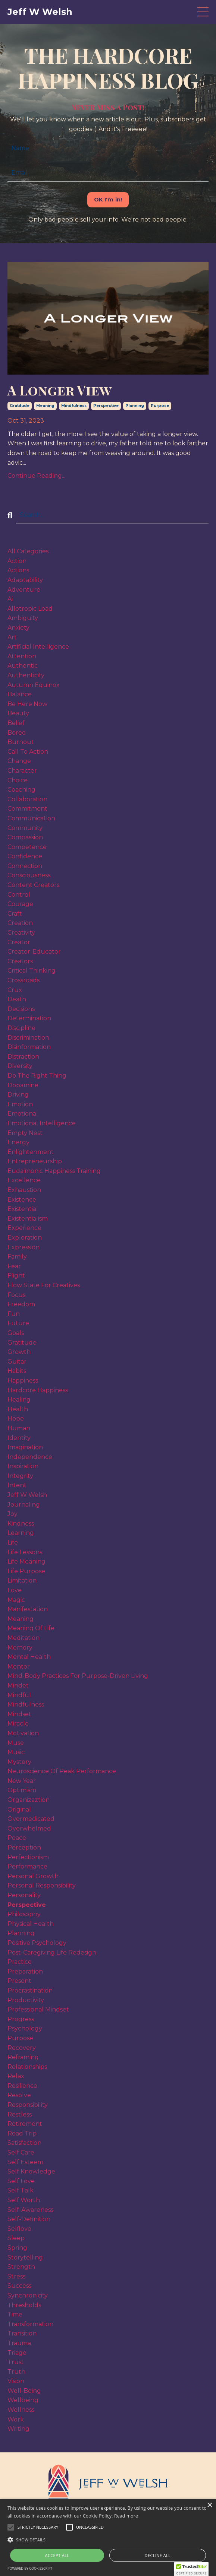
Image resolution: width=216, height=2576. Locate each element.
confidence (24, 856)
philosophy (24, 1914)
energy (18, 1142)
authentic (22, 665)
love (14, 1590)
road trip (22, 2133)
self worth (23, 2200)
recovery (21, 2047)
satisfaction (24, 2142)
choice (17, 780)
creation (20, 922)
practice (19, 1961)
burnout (20, 741)
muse (15, 1742)
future (18, 1323)
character (22, 770)
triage (16, 2352)
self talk (20, 2190)
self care (20, 2152)
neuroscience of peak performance (61, 1771)
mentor (18, 1666)
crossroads (23, 980)
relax (15, 2076)
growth (19, 1351)
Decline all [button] (158, 2555)
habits (16, 1370)
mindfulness (74, 405)
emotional (22, 1113)
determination (29, 1018)
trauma (19, 2343)
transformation (30, 2324)
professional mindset (38, 2009)
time (14, 2314)
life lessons (24, 1552)
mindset (19, 1714)
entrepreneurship (34, 1161)
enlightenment (30, 1151)
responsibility (27, 2104)
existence (21, 1199)
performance (27, 1866)
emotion (20, 1104)
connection (24, 865)
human (18, 1428)
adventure (23, 589)
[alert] (108, 2537)
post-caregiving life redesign (51, 1952)
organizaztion (28, 1799)
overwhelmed (29, 1828)
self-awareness (30, 2209)
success (19, 2285)
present (19, 1980)
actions (18, 570)
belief (16, 722)
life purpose (26, 1571)
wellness (20, 2409)
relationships (27, 2066)
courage (20, 903)
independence (29, 1456)
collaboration (27, 799)
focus (16, 1294)
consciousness (28, 875)
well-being (24, 2390)
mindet (18, 1685)
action (16, 561)
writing (18, 2428)
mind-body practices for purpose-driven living (77, 1675)
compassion (25, 837)
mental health (29, 1656)
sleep (16, 2238)
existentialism (27, 1218)
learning (20, 1532)
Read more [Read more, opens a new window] (126, 2516)
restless (19, 2114)
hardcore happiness (37, 1390)
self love (21, 2181)
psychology (24, 2028)
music (16, 1752)
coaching (21, 789)
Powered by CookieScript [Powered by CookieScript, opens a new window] (29, 2568)
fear (14, 1266)
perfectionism (28, 1857)
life (12, 1542)
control (18, 894)
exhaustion (24, 1189)
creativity (21, 932)
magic (16, 1599)
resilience (22, 2085)
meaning (45, 405)
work (15, 2419)
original (19, 1809)
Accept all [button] (57, 2555)
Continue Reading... (36, 475)
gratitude (19, 405)
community (25, 827)
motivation (23, 1733)
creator (18, 942)
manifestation (27, 1609)
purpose (160, 405)
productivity (25, 2000)
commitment (27, 808)
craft (14, 913)
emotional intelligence (41, 1123)
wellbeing (22, 2400)
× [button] (209, 2505)
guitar (16, 1361)
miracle (18, 1723)
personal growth (33, 1876)
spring (17, 2247)
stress (16, 2276)
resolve (19, 2095)
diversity (19, 1065)
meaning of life (30, 1628)
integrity (20, 1475)
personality (24, 1895)
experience (24, 1227)
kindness (20, 1523)
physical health (30, 1923)
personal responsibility (41, 1885)
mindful (19, 1695)
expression (23, 1247)
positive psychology (36, 1942)
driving (18, 1094)
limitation (22, 1580)
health (17, 1409)
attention (21, 656)
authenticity (25, 675)
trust (15, 2362)
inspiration (22, 1466)
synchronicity (27, 2295)
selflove (19, 2228)
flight (16, 1275)
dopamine (22, 1085)
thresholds (24, 2305)
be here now (27, 703)
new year (21, 1780)
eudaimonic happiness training (54, 1170)
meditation (23, 1637)
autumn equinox (33, 684)
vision (15, 2381)
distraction (23, 1056)
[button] (38, 2527)
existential (22, 1208)
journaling (23, 1504)
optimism (21, 1790)
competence (27, 846)
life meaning (26, 1561)
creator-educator (34, 951)
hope (15, 1418)
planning (134, 405)
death (16, 999)
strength (21, 2266)
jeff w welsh (27, 1494)
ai (10, 598)
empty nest (25, 1132)
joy (12, 1513)
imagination (25, 1447)
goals (15, 1332)
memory (19, 1647)
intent (16, 1485)
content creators (33, 884)
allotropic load (30, 608)
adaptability (25, 579)
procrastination (30, 1990)
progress (20, 2019)
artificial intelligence (38, 646)
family (17, 1256)
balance (19, 694)
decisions (21, 1008)
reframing (23, 2057)
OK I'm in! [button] (108, 199)
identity (19, 1437)
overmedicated (30, 1818)
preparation (25, 1971)
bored (16, 732)
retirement (24, 2123)
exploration (24, 1237)
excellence (24, 1180)
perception (24, 1847)
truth (16, 2371)
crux (14, 989)
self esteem (25, 2162)
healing (19, 1399)
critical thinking (31, 970)
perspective (106, 405)
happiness (22, 1380)
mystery (19, 1761)
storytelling (25, 2257)
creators (20, 961)
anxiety (18, 627)
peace (16, 1837)
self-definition (28, 2219)
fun (13, 1313)
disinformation (29, 1046)
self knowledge (31, 2171)
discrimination (28, 1037)
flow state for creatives (43, 1285)
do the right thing (36, 1075)
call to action (27, 751)
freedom (21, 1304)
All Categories (27, 551)
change (19, 760)
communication (31, 818)
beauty (18, 713)
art (12, 637)
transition (22, 2333)
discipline (21, 1027)
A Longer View (59, 390)
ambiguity (22, 617)
